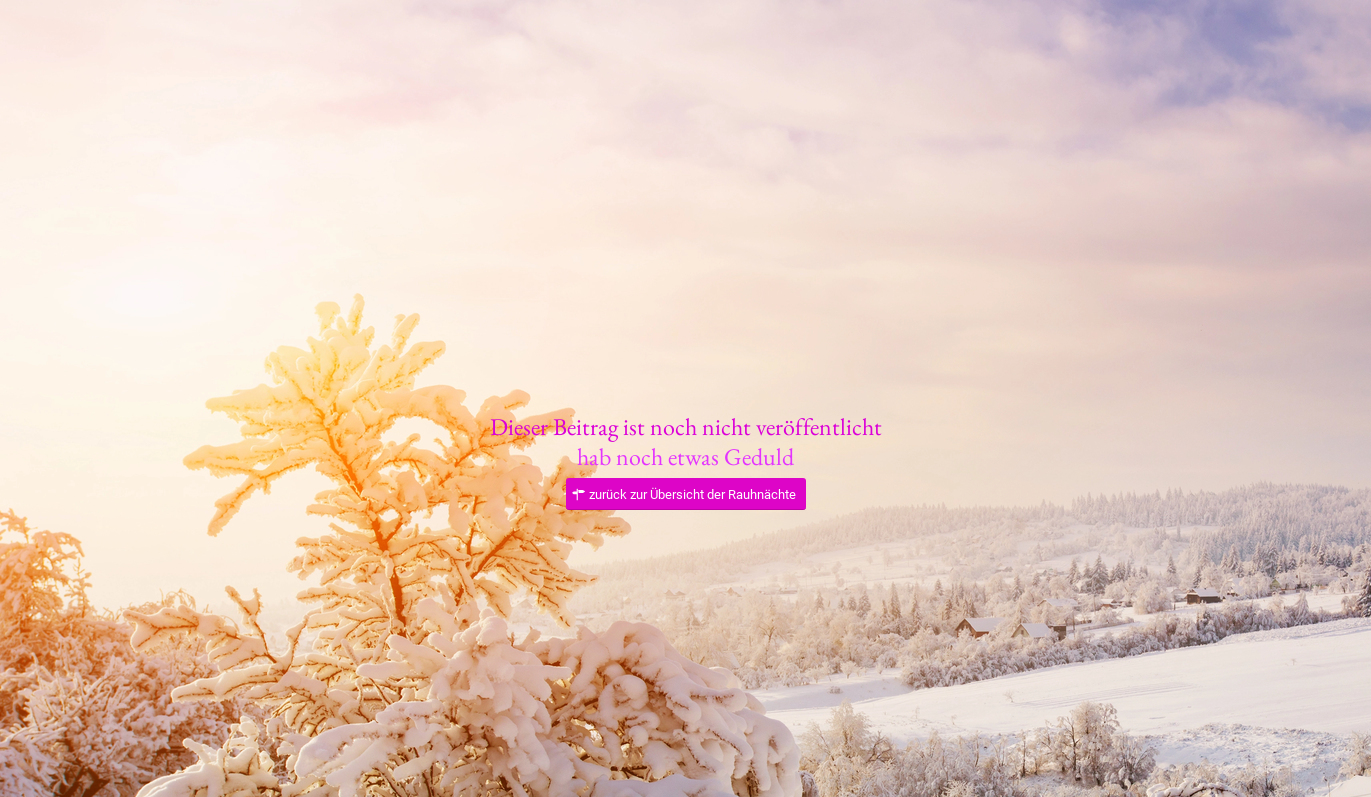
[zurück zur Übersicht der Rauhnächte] (686, 494)
